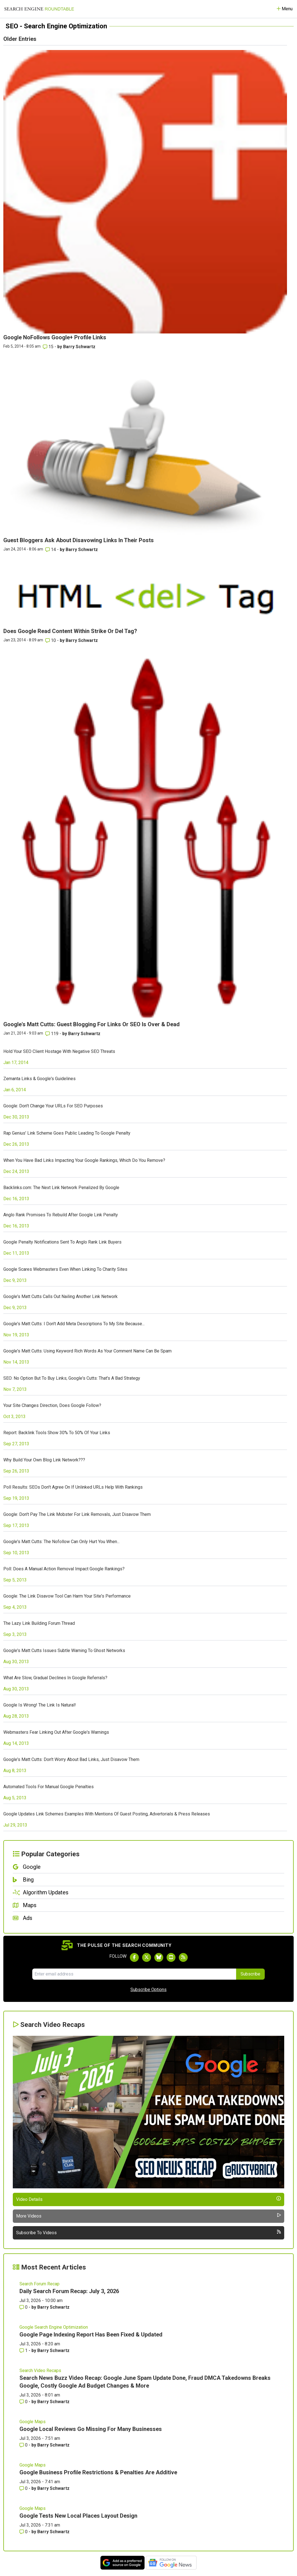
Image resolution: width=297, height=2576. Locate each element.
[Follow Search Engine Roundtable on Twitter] (146, 1957)
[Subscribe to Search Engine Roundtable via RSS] (183, 1957)
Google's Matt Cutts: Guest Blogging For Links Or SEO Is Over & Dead (91, 1024)
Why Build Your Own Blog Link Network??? (44, 1460)
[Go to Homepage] (39, 9)
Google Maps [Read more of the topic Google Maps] (32, 2421)
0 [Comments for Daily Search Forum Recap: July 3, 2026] (24, 2307)
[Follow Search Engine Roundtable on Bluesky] (158, 1957)
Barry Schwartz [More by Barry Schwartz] (79, 346)
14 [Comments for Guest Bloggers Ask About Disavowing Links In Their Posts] (51, 549)
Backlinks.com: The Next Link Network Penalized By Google (61, 1187)
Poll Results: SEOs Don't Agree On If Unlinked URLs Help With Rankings (73, 1487)
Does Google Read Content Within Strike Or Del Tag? (70, 631)
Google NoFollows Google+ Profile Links (54, 337)
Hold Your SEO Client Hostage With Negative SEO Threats (59, 1051)
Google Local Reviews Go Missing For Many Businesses (90, 2429)
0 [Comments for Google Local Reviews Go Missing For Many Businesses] (24, 2445)
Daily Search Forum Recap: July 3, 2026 (69, 2291)
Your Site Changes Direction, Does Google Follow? (52, 1405)
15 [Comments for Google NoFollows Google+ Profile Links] (49, 346)
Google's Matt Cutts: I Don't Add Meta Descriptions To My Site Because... (74, 1323)
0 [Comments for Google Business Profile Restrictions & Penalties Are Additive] (24, 2488)
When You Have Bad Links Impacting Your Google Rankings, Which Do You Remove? (84, 1160)
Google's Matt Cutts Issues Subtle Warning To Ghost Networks (64, 1650)
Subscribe (250, 1974)
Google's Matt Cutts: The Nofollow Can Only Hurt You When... (61, 1541)
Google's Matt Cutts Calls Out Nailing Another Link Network (60, 1296)
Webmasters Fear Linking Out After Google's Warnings (56, 1732)
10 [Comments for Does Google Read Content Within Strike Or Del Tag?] (51, 640)
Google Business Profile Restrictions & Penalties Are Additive (98, 2472)
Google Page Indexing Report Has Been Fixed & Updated (90, 2334)
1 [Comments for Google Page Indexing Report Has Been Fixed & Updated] (24, 2350)
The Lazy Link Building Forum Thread (39, 1623)
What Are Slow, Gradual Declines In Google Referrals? (55, 1677)
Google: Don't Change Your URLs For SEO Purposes (53, 1105)
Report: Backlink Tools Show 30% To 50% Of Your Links (56, 1432)
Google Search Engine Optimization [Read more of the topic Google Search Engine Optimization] (53, 2327)
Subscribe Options (148, 1989)
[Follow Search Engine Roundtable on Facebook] (134, 1957)
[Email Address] (134, 1974)
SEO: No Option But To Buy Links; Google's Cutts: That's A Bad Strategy (71, 1378)
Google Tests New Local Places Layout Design (78, 2515)
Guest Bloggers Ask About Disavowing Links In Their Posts (78, 540)
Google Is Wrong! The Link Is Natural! (39, 1705)
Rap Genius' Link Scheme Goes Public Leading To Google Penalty (66, 1133)
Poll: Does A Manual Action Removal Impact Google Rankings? (64, 1568)
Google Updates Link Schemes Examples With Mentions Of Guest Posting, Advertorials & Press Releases (106, 1814)
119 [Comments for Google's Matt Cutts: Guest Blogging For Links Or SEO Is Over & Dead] (52, 1033)
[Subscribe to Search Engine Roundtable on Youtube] (171, 1957)
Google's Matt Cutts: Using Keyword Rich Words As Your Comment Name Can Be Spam (87, 1351)
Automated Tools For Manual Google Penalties (48, 1786)
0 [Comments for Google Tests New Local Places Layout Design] (24, 2531)
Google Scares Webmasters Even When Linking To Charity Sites (65, 1269)
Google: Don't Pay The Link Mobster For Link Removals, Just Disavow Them (77, 1514)
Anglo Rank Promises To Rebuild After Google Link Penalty (60, 1214)
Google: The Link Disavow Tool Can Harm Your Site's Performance (67, 1596)
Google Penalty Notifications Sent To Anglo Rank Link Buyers (62, 1242)
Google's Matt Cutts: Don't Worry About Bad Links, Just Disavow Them (71, 1759)
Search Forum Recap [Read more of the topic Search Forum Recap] (39, 2283)
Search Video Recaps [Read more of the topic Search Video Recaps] (40, 2370)
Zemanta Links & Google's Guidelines (39, 1078)
